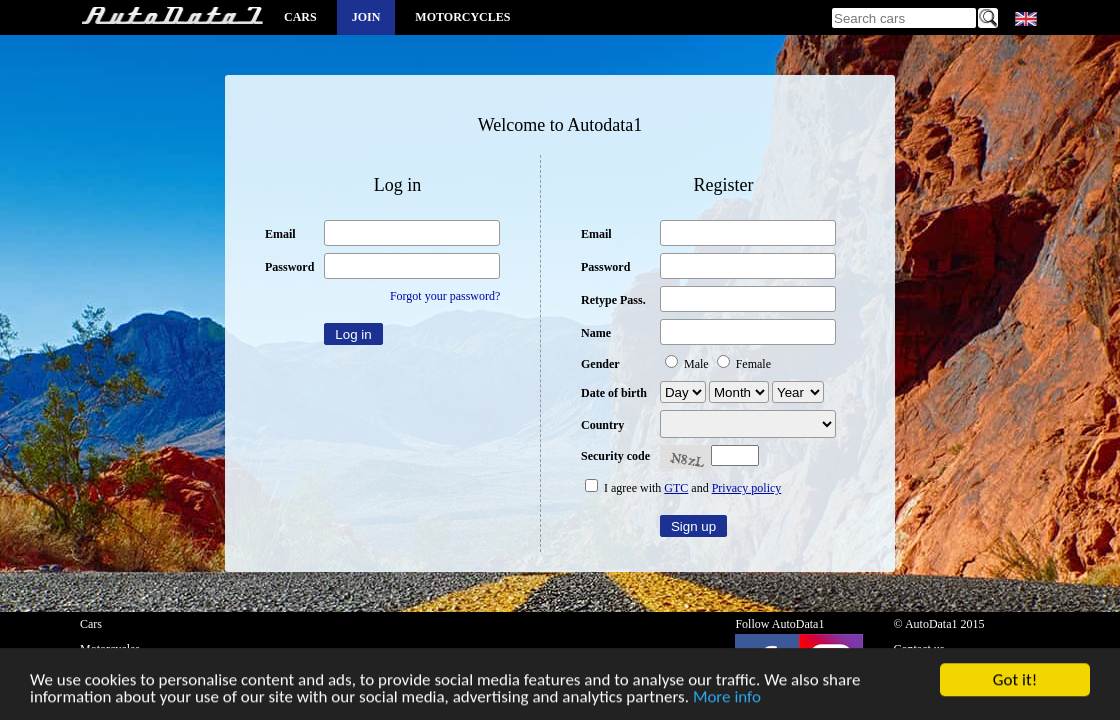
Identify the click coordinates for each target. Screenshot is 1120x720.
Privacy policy (747, 488)
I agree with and (683, 488)
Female (744, 364)
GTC (676, 488)
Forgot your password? (445, 296)
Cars (300, 17)
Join (366, 17)
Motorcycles (462, 17)
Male (688, 364)
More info (727, 698)
